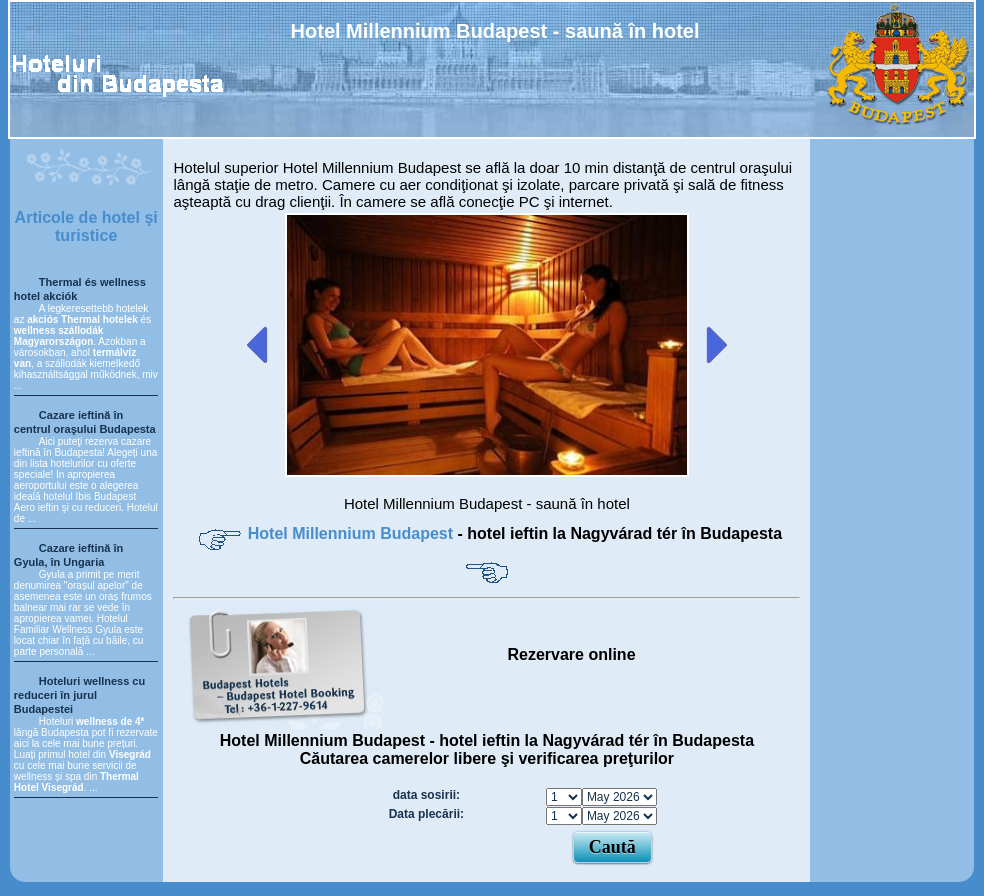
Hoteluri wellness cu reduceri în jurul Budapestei (79, 695)
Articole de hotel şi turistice (86, 226)
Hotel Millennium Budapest (353, 533)
